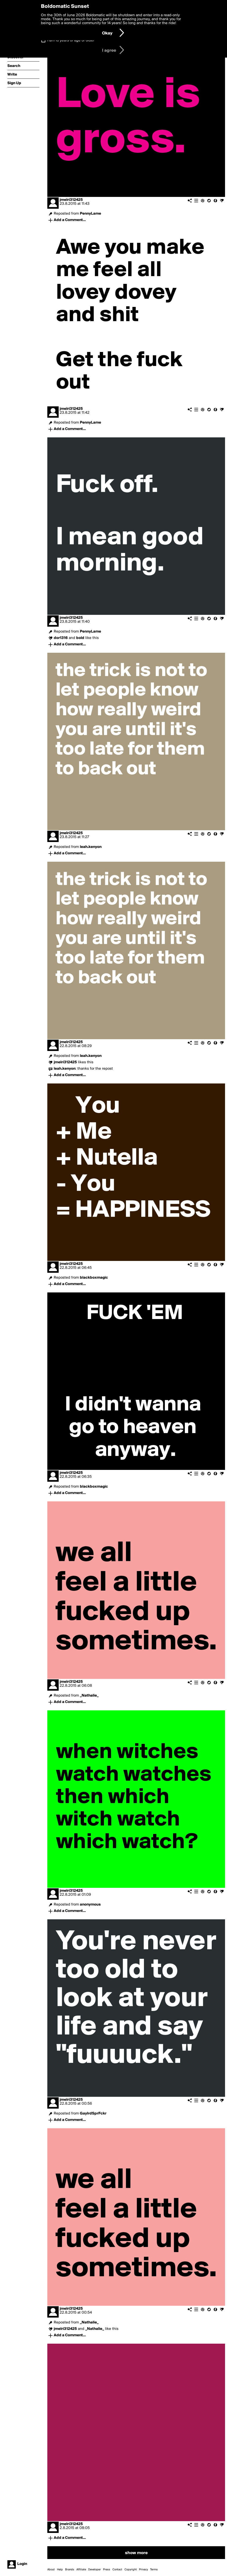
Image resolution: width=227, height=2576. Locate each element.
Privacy (143, 2569)
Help (60, 2569)
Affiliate (81, 2569)
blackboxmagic (94, 1278)
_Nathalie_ (89, 1696)
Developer (94, 2569)
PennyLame (90, 214)
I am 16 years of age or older (70, 40)
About (51, 2569)
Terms (154, 2569)
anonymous (90, 1905)
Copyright (130, 2569)
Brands (69, 2569)
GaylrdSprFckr (93, 2113)
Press (106, 2569)
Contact (117, 2569)
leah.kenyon (91, 847)
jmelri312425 (71, 200)
